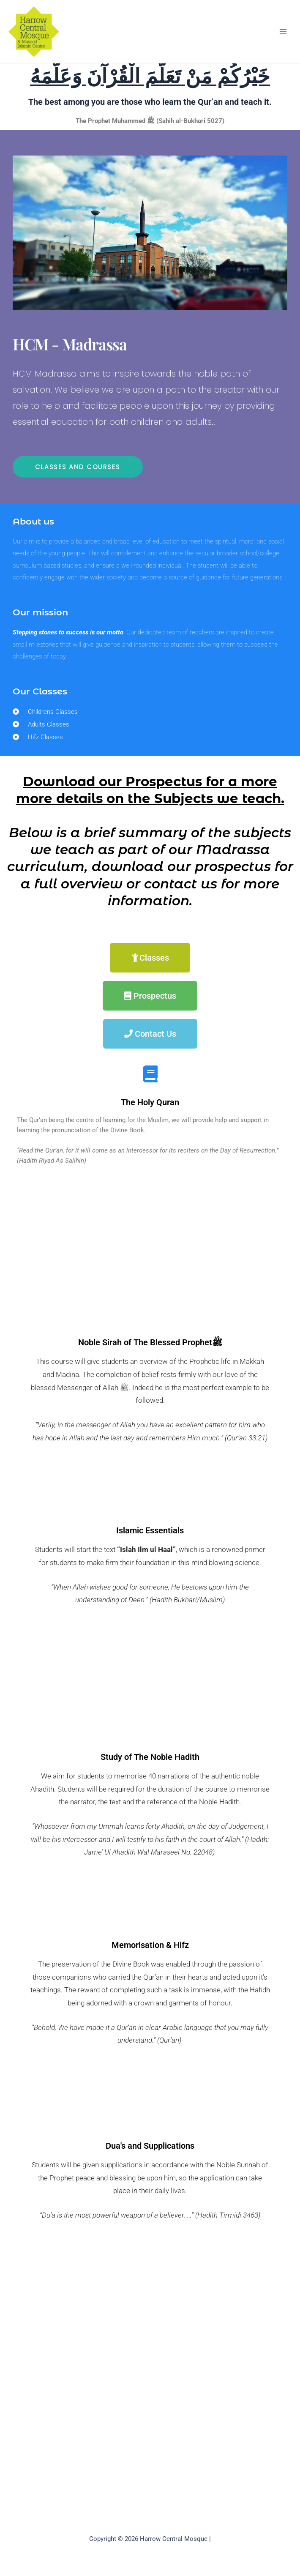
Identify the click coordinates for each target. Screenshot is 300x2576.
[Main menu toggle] (283, 31)
